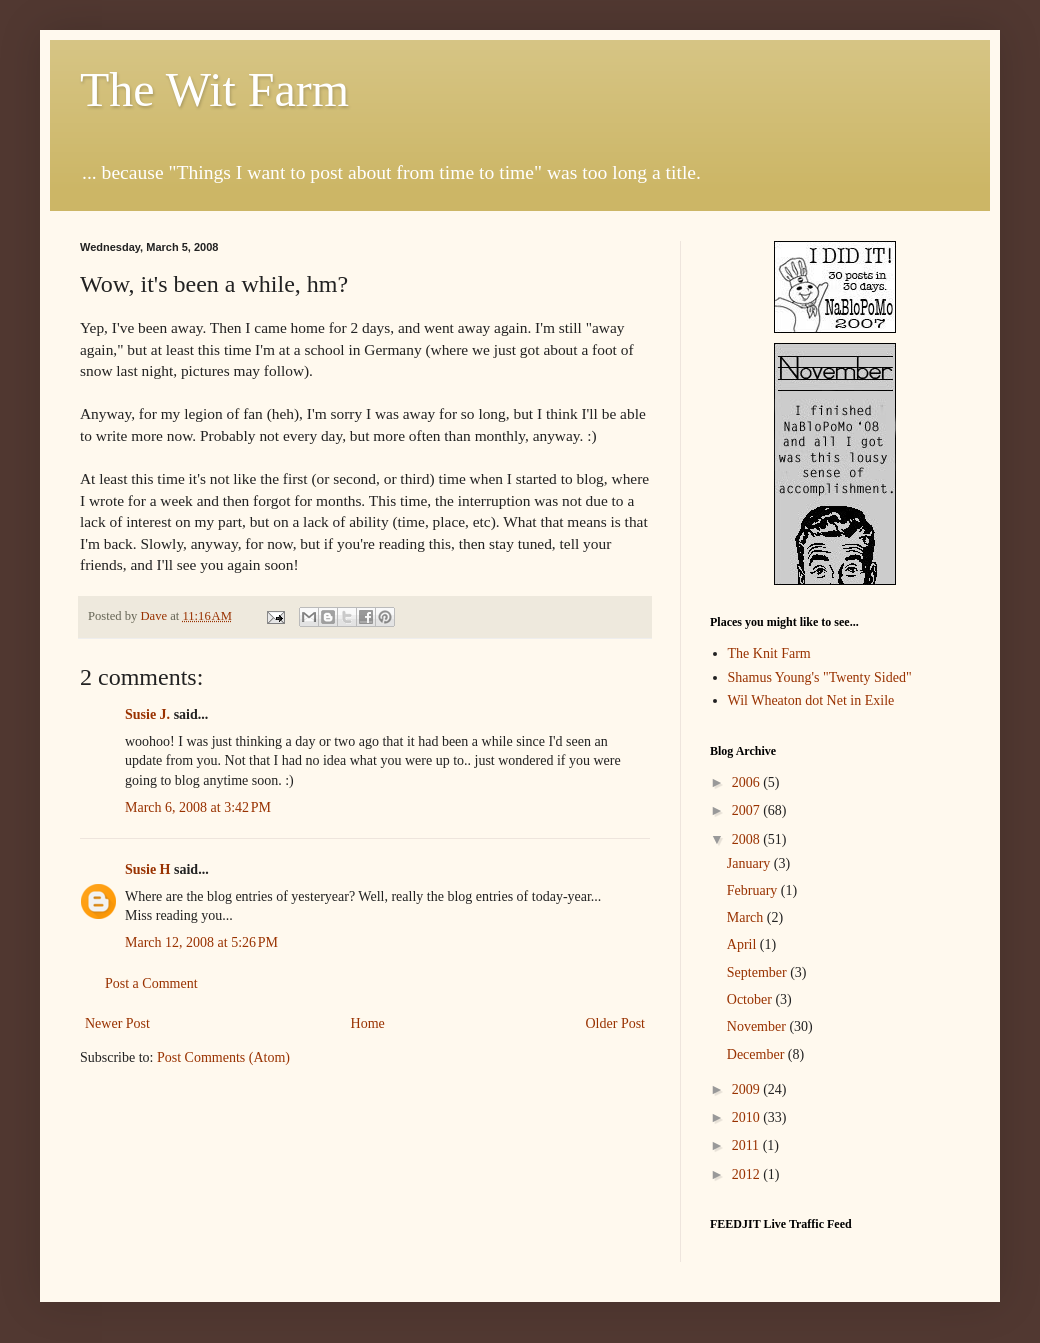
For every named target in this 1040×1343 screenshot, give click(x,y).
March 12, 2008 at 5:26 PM (201, 942)
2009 (748, 1089)
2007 (748, 810)
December (757, 1054)
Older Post (616, 1023)
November (758, 1026)
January (750, 863)
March (747, 917)
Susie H (148, 869)
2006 (748, 782)
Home (368, 1023)
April (743, 944)
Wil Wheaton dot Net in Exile (811, 700)
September (758, 972)
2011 (747, 1145)
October (751, 999)
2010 (748, 1117)
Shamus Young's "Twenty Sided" (820, 677)
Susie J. (147, 714)
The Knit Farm (769, 653)
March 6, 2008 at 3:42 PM (198, 807)
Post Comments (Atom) (223, 1057)
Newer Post (117, 1023)
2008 (748, 839)
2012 (748, 1174)
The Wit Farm (214, 89)
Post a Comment (151, 983)
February (754, 890)
